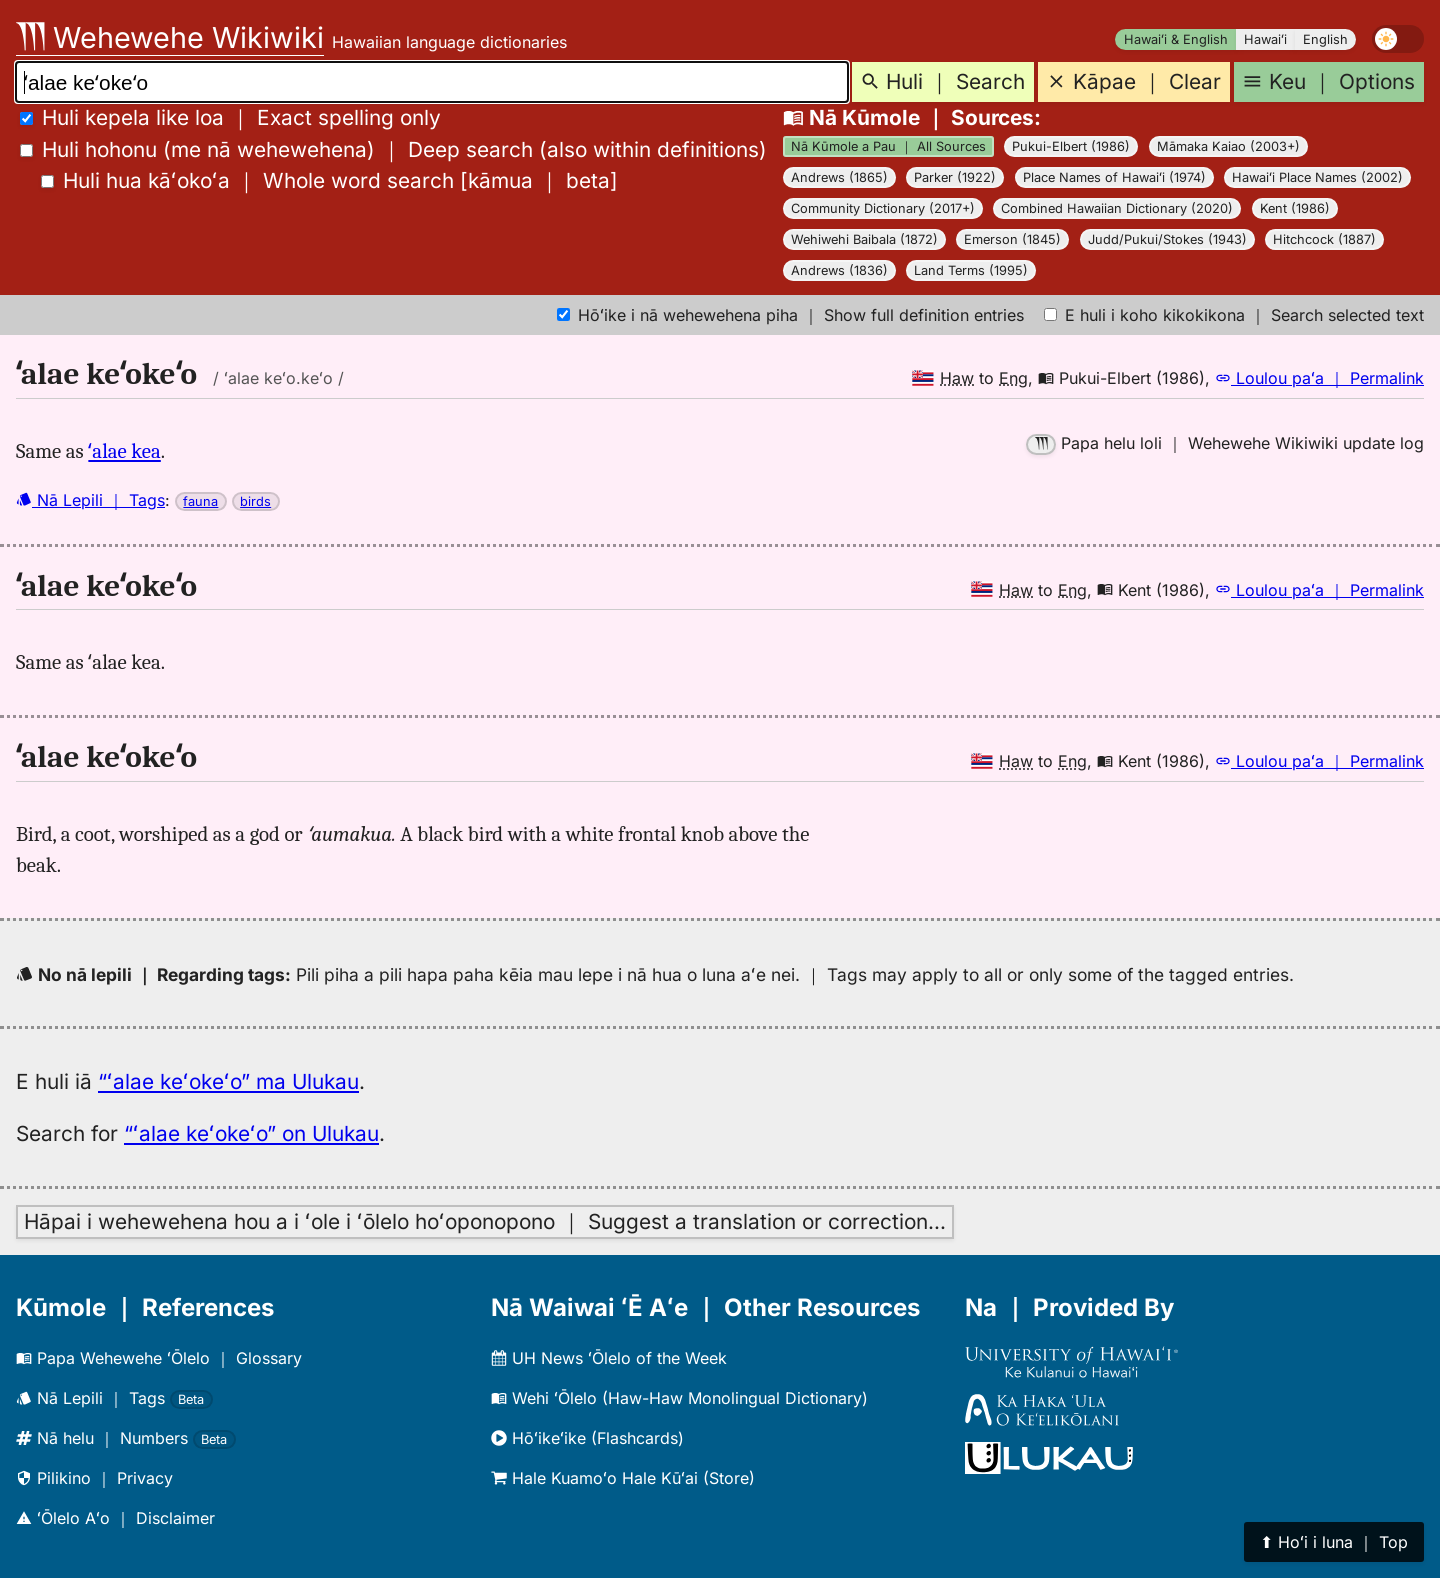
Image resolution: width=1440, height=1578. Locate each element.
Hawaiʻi (1265, 39)
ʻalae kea (124, 451)
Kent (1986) (1295, 208)
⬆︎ (1334, 1542)
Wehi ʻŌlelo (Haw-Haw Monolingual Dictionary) (679, 1398)
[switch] (1398, 39)
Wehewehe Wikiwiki (170, 37)
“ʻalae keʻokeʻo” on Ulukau (251, 1133)
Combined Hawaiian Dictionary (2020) (1117, 208)
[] (329, 180)
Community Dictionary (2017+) (883, 208)
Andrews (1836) (839, 270)
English (1325, 39)
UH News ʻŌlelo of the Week (609, 1358)
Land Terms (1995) (971, 270)
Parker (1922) (955, 177)
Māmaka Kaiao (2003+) (1228, 146)
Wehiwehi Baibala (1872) (864, 239)
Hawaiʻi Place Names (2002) (1317, 177)
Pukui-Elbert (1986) (1071, 146)
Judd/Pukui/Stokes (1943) (1167, 239)
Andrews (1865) (839, 177)
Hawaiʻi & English (1176, 39)
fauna (200, 501)
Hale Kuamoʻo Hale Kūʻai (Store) (623, 1478)
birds (255, 501)
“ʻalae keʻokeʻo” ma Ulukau (228, 1081)
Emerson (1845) (1012, 239)
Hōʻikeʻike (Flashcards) (587, 1438)
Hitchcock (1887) (1324, 239)
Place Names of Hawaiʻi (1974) (1114, 177)
